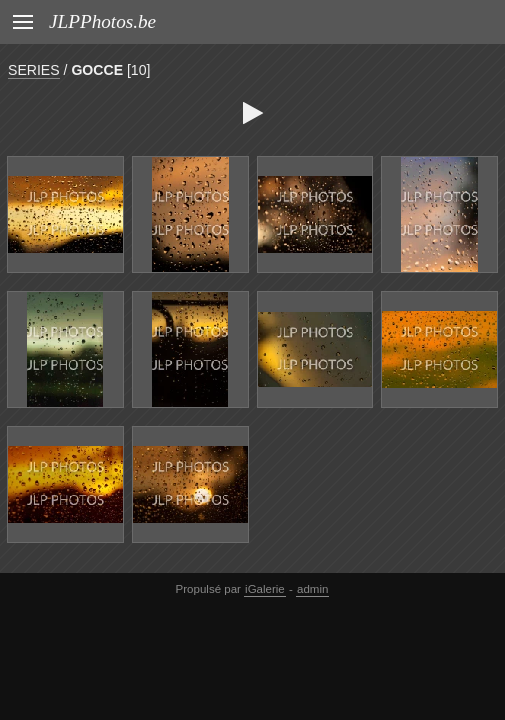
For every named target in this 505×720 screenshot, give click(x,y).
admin (312, 589)
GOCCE (97, 70)
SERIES (34, 70)
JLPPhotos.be (102, 21)
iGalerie (265, 589)
